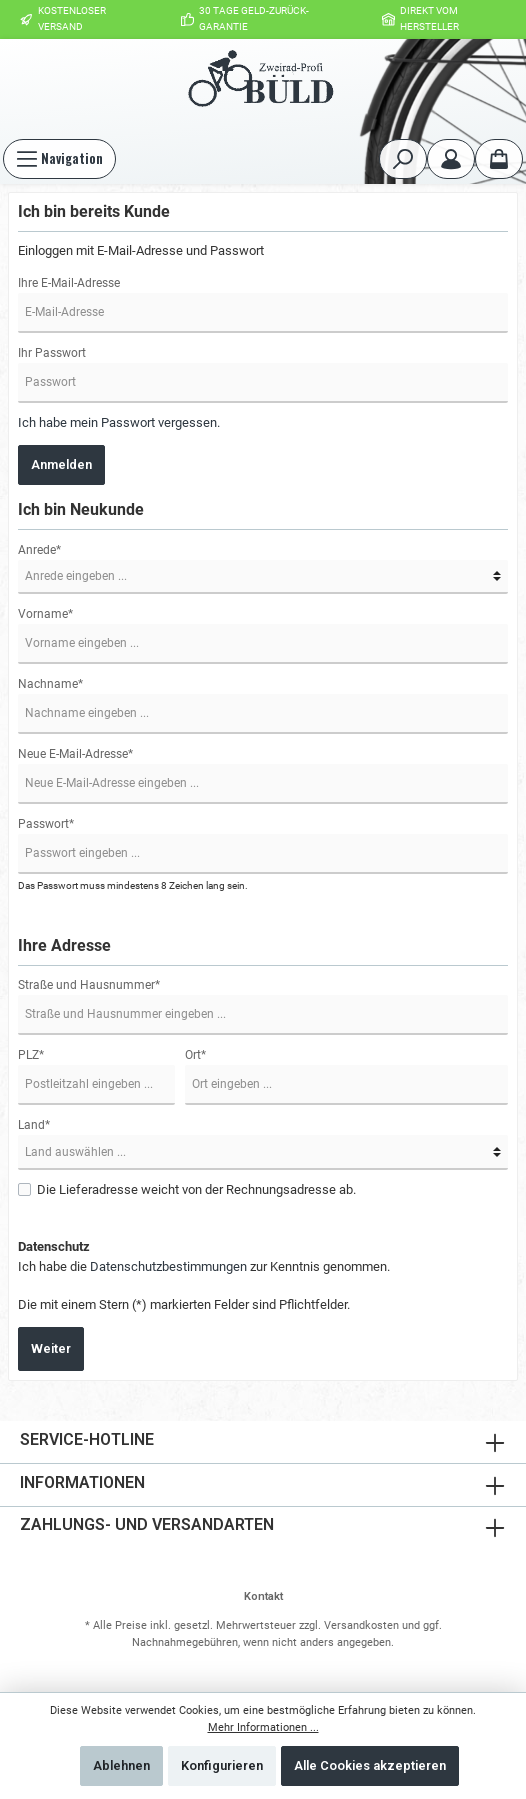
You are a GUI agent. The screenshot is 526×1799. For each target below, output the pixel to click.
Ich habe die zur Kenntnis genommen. (204, 1266)
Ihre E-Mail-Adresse (69, 283)
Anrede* (39, 550)
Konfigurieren (222, 1765)
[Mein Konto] (451, 159)
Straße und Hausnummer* (89, 985)
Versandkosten (361, 1625)
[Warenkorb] (499, 159)
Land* (34, 1125)
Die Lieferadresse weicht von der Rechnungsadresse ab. (196, 1189)
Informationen (82, 1482)
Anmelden (61, 464)
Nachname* (50, 684)
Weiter (51, 1348)
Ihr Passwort (52, 353)
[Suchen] (403, 159)
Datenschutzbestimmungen (168, 1266)
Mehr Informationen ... (263, 1727)
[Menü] (59, 159)
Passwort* (46, 824)
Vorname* (45, 614)
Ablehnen (121, 1765)
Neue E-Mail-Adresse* (75, 754)
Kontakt (263, 1596)
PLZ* (31, 1055)
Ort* (195, 1055)
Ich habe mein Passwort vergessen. (119, 422)
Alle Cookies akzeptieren (370, 1765)
